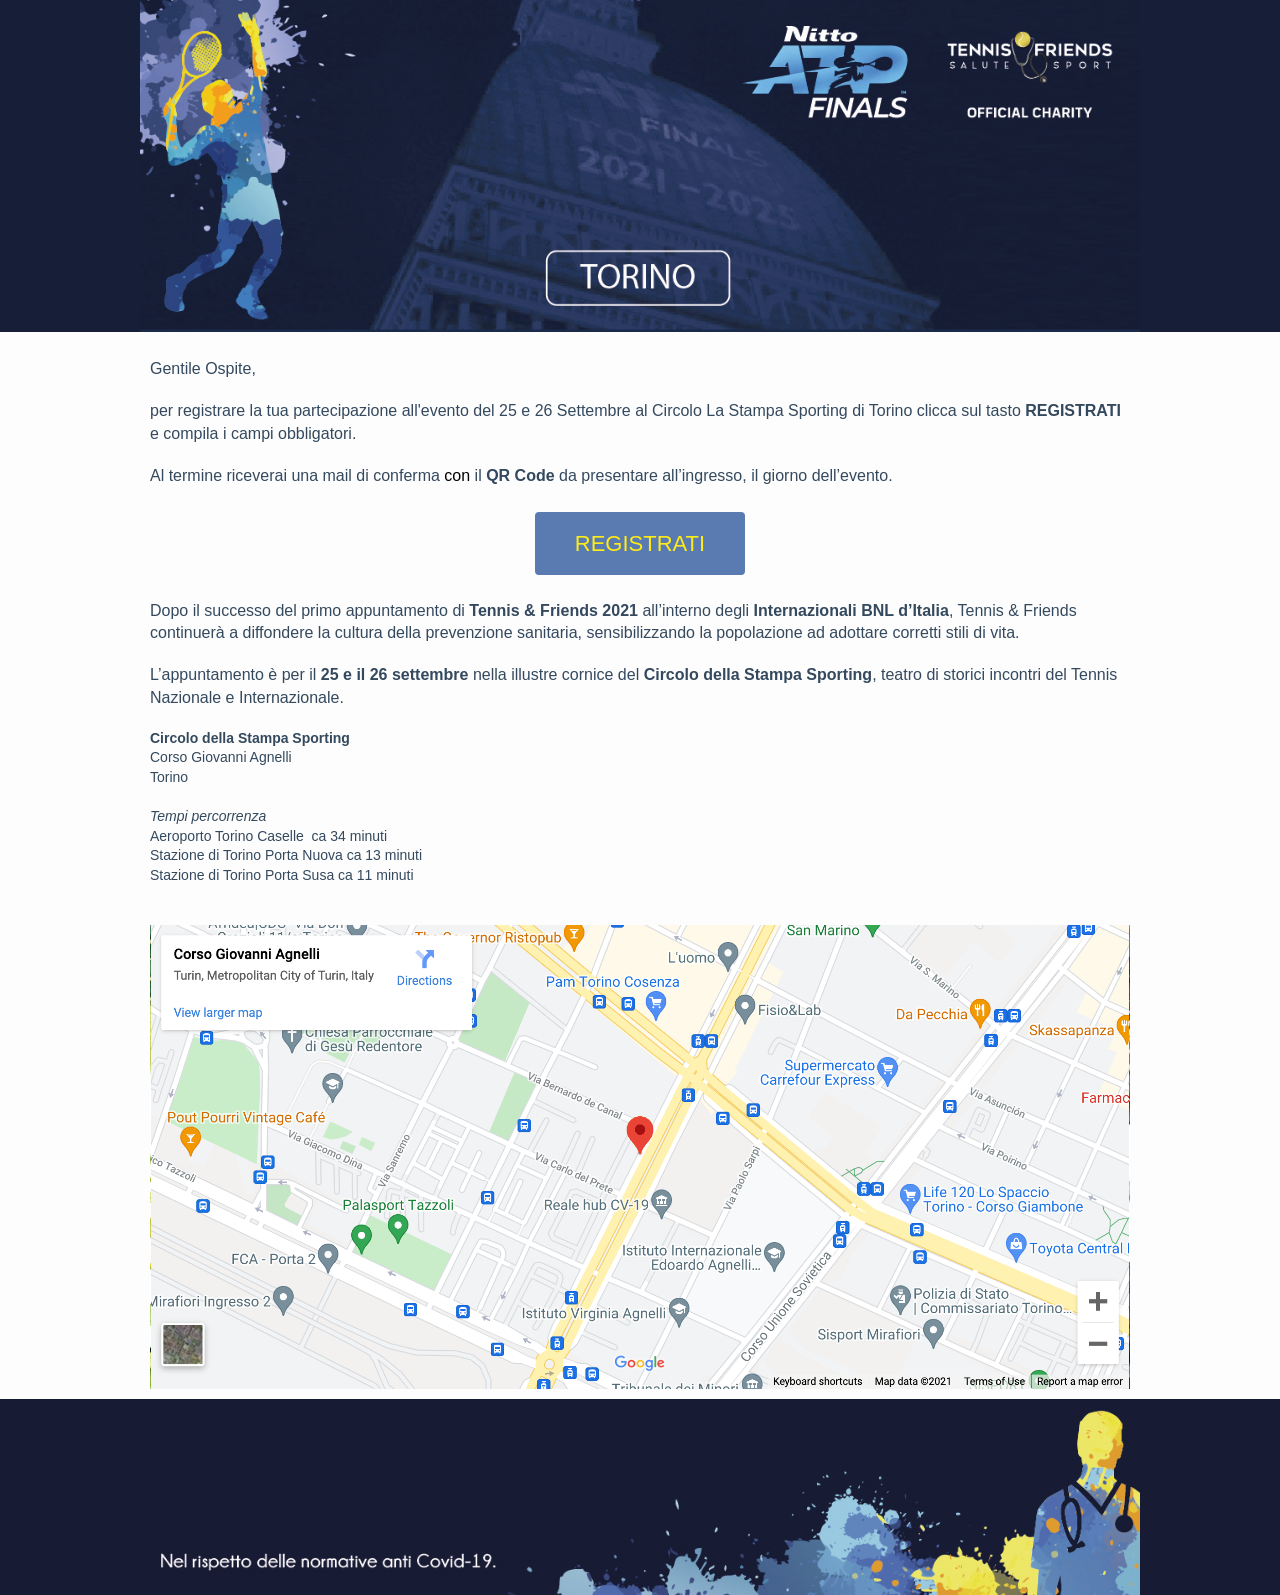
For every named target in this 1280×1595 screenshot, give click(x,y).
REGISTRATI (640, 543)
